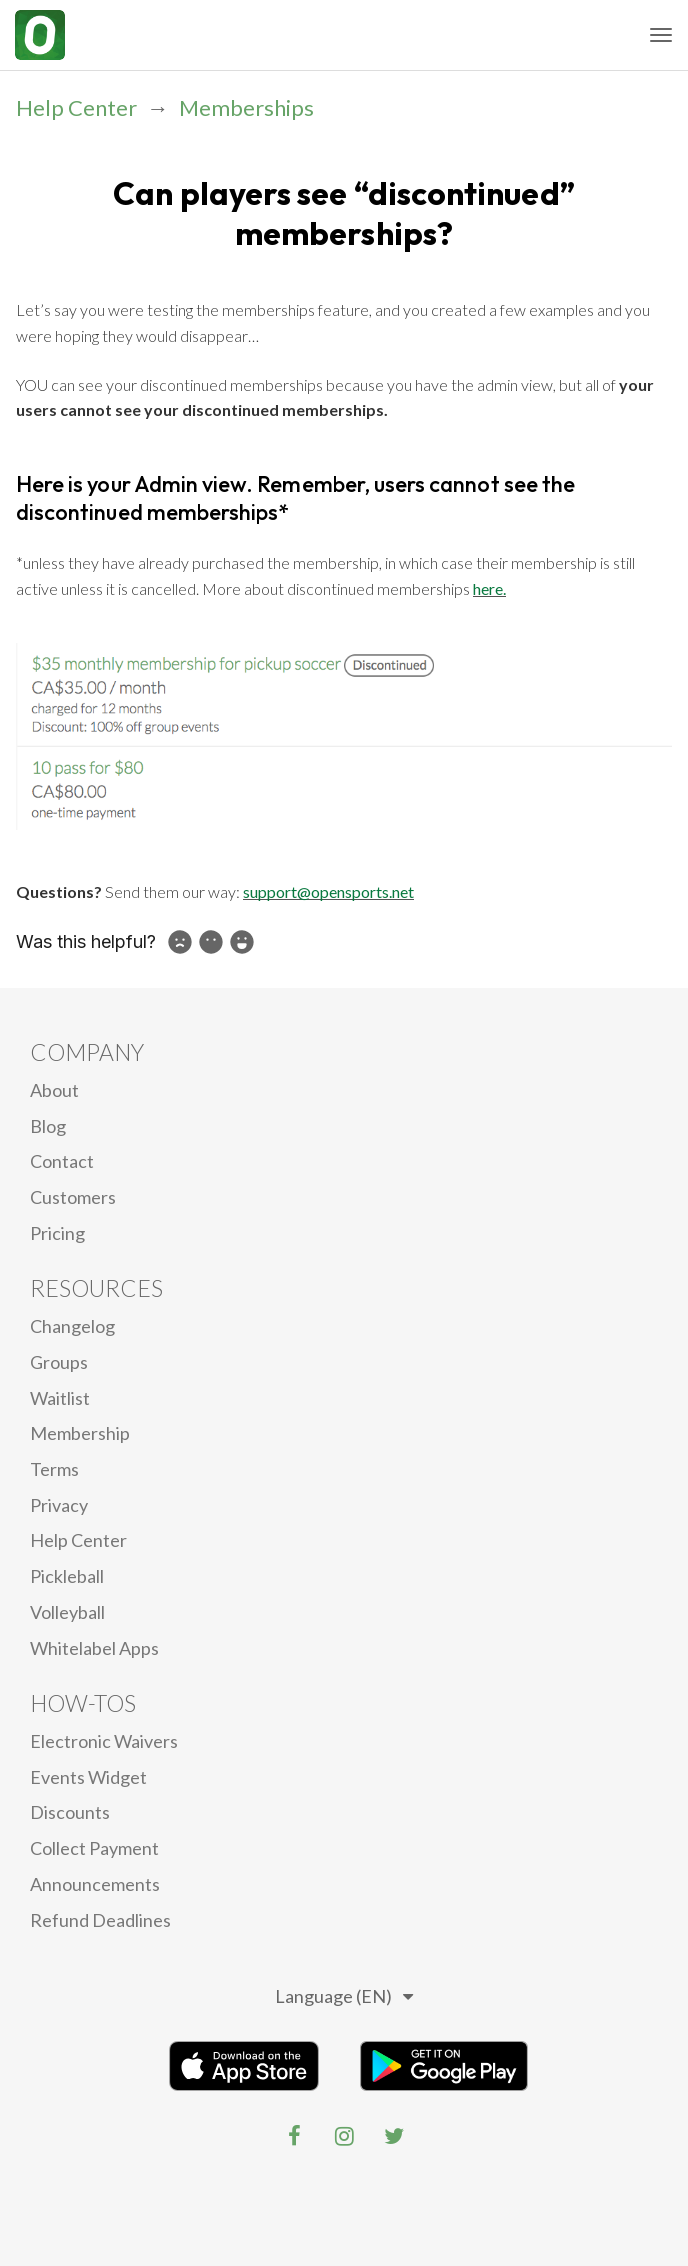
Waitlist (60, 1398)
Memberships (246, 107)
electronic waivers (104, 1741)
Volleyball (67, 1612)
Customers (73, 1197)
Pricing (57, 1233)
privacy (59, 1505)
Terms (54, 1469)
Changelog (72, 1326)
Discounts (70, 1812)
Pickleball (67, 1576)
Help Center (76, 107)
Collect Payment (94, 1848)
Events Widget (88, 1777)
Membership (80, 1433)
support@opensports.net (328, 891)
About (54, 1090)
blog (48, 1126)
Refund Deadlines (100, 1920)
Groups (59, 1362)
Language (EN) (344, 1996)
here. (489, 588)
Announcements (95, 1884)
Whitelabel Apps (94, 1648)
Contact (62, 1161)
